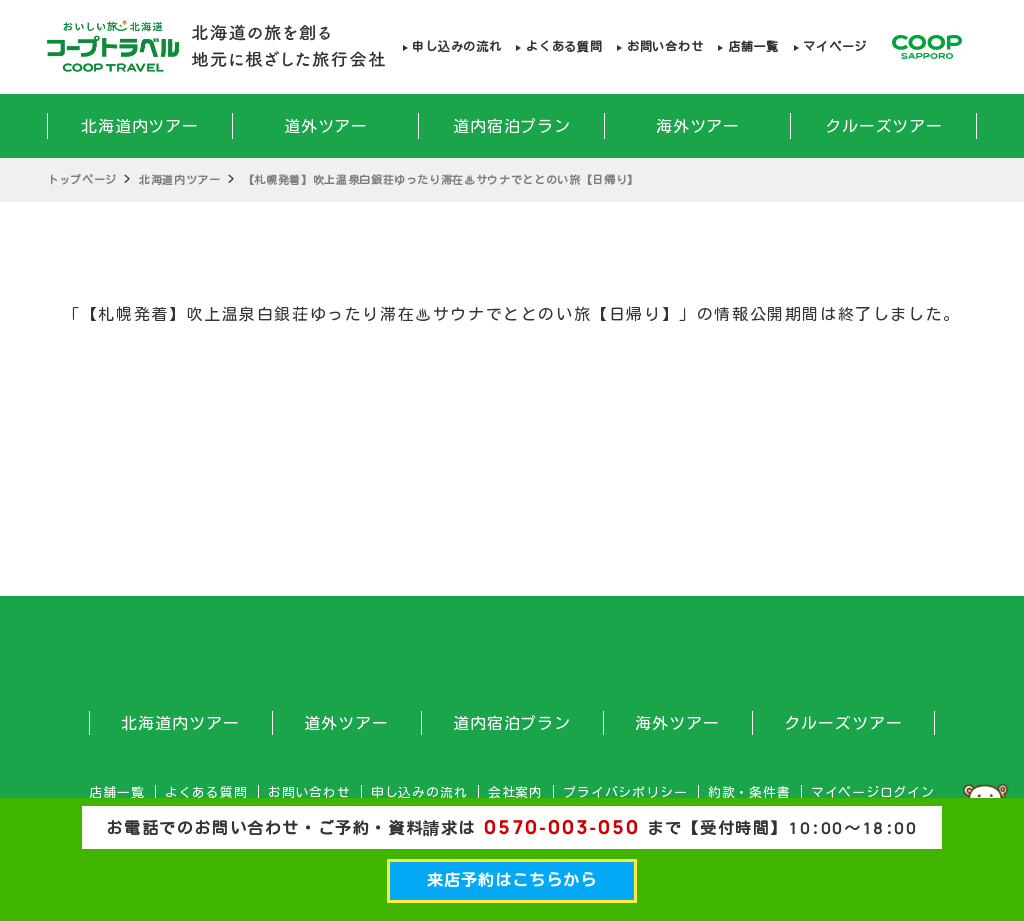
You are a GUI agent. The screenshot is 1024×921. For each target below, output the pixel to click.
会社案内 (515, 792)
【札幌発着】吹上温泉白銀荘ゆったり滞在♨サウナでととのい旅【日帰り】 (441, 179)
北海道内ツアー (140, 126)
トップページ (82, 179)
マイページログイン (873, 792)
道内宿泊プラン (512, 126)
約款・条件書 (749, 792)
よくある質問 (564, 46)
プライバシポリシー (625, 792)
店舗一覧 (753, 46)
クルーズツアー (884, 126)
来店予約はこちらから (512, 880)
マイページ (835, 46)
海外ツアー (698, 126)
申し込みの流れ (456, 46)
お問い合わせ (665, 46)
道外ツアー (326, 126)
